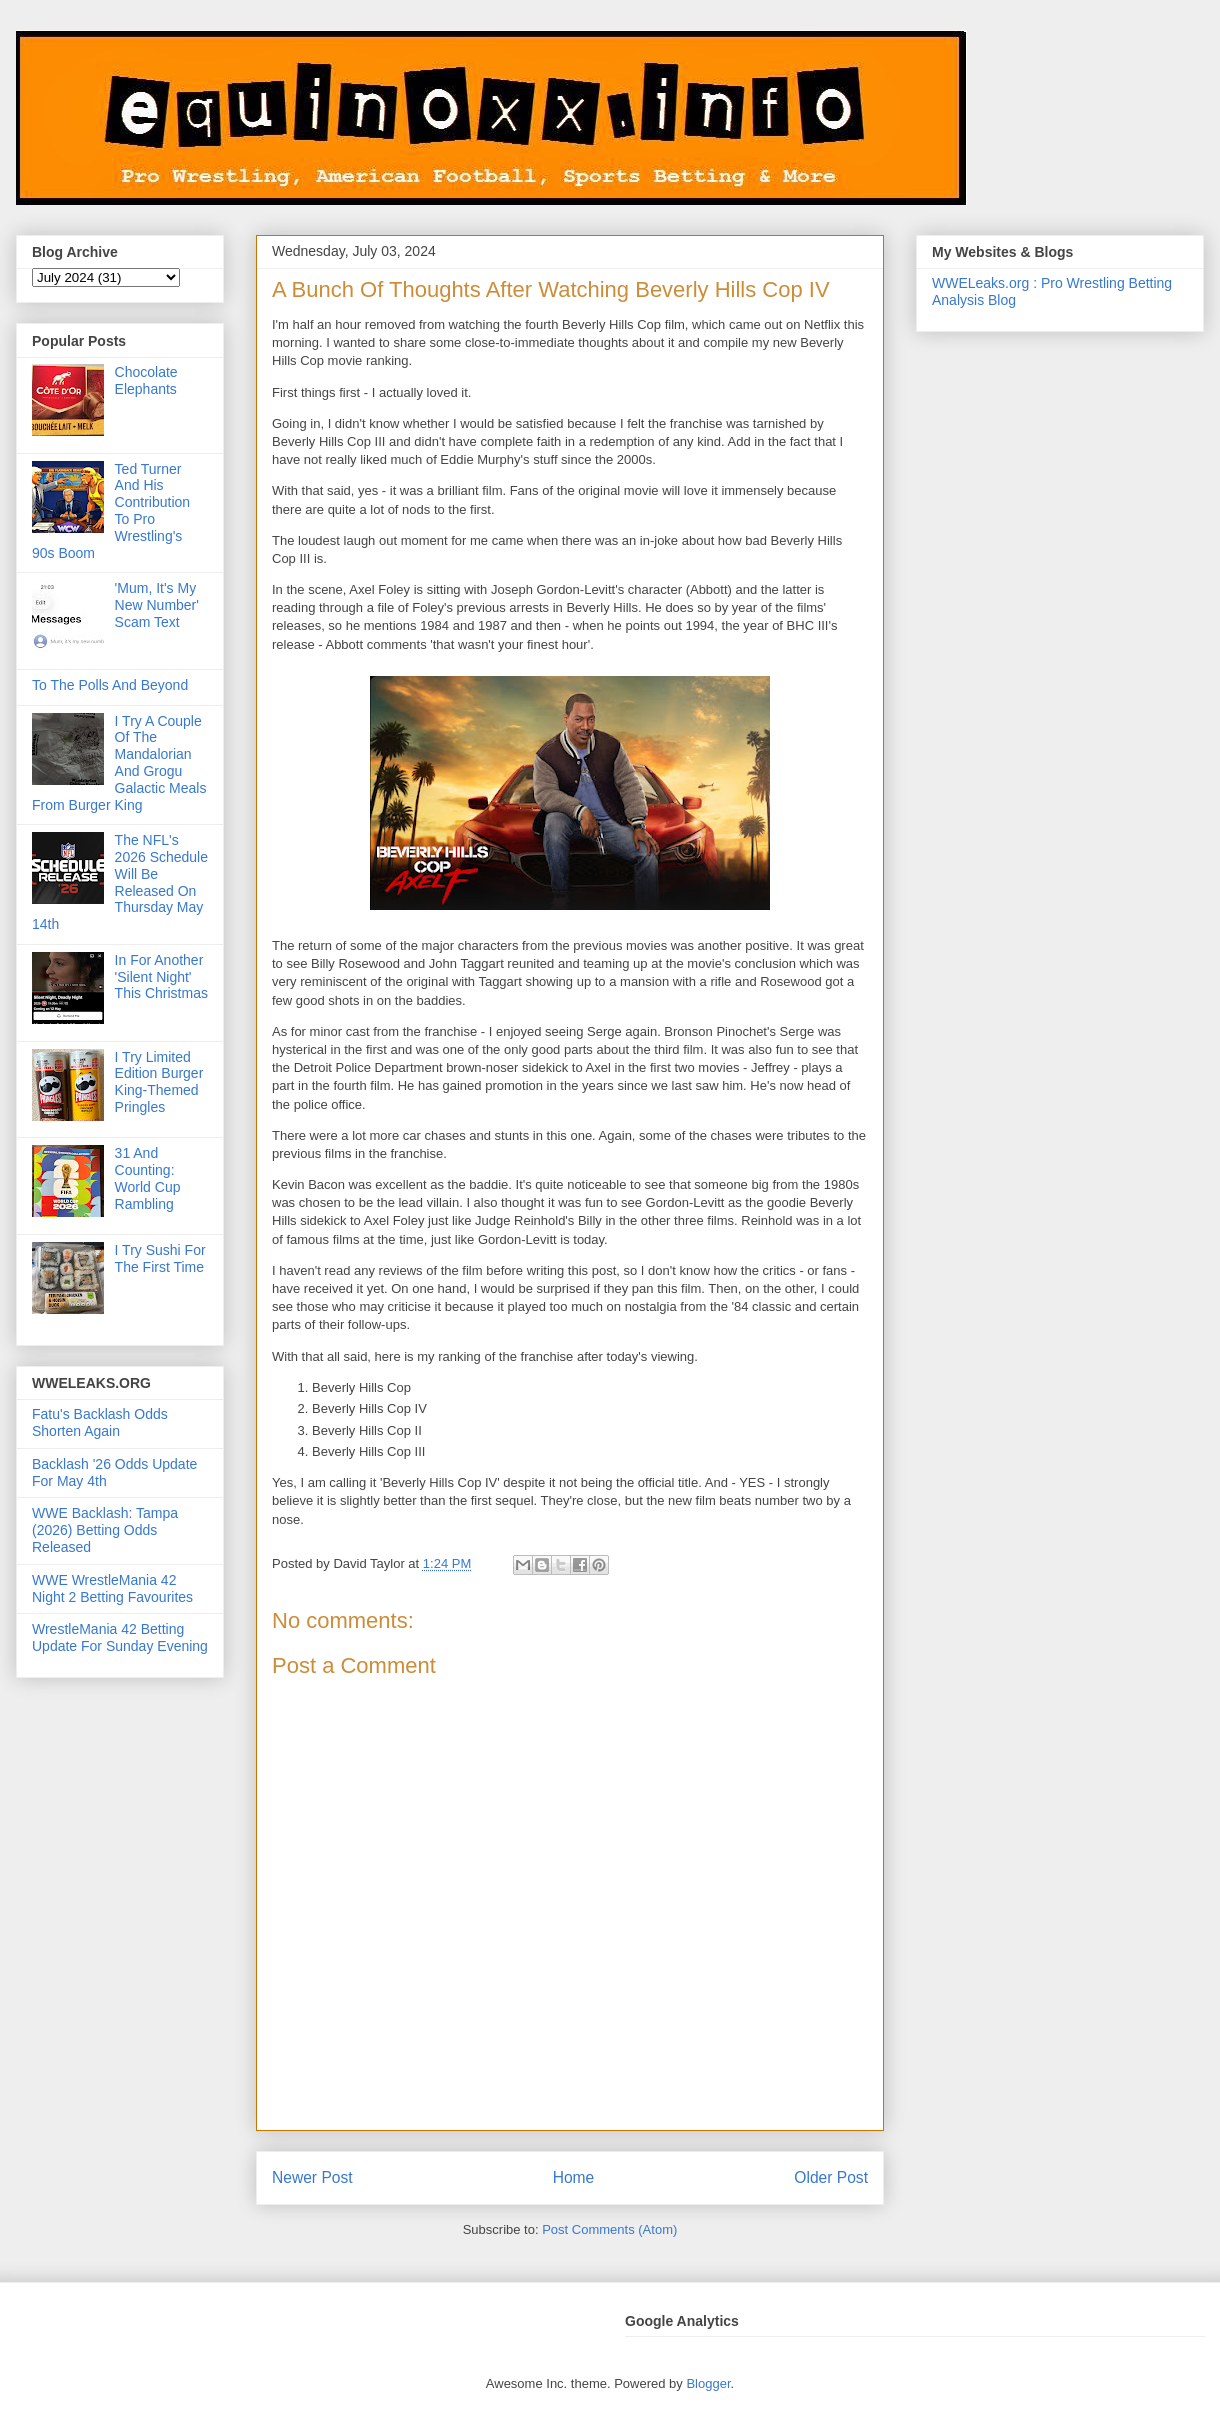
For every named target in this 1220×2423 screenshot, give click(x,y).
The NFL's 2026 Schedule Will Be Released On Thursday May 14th (120, 882)
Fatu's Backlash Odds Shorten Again (100, 1422)
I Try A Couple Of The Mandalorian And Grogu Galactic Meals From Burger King (119, 763)
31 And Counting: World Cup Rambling (148, 1178)
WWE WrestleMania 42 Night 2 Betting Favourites (112, 1588)
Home (574, 2177)
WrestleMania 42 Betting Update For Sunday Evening (120, 1637)
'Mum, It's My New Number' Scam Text (157, 605)
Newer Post (312, 2177)
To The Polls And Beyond (110, 685)
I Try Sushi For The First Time (160, 1258)
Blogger (708, 2383)
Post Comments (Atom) (609, 2229)
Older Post (831, 2177)
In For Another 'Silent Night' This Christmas (161, 977)
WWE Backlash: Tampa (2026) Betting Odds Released (105, 1530)
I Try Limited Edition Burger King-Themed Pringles (159, 1082)
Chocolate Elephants (146, 380)
